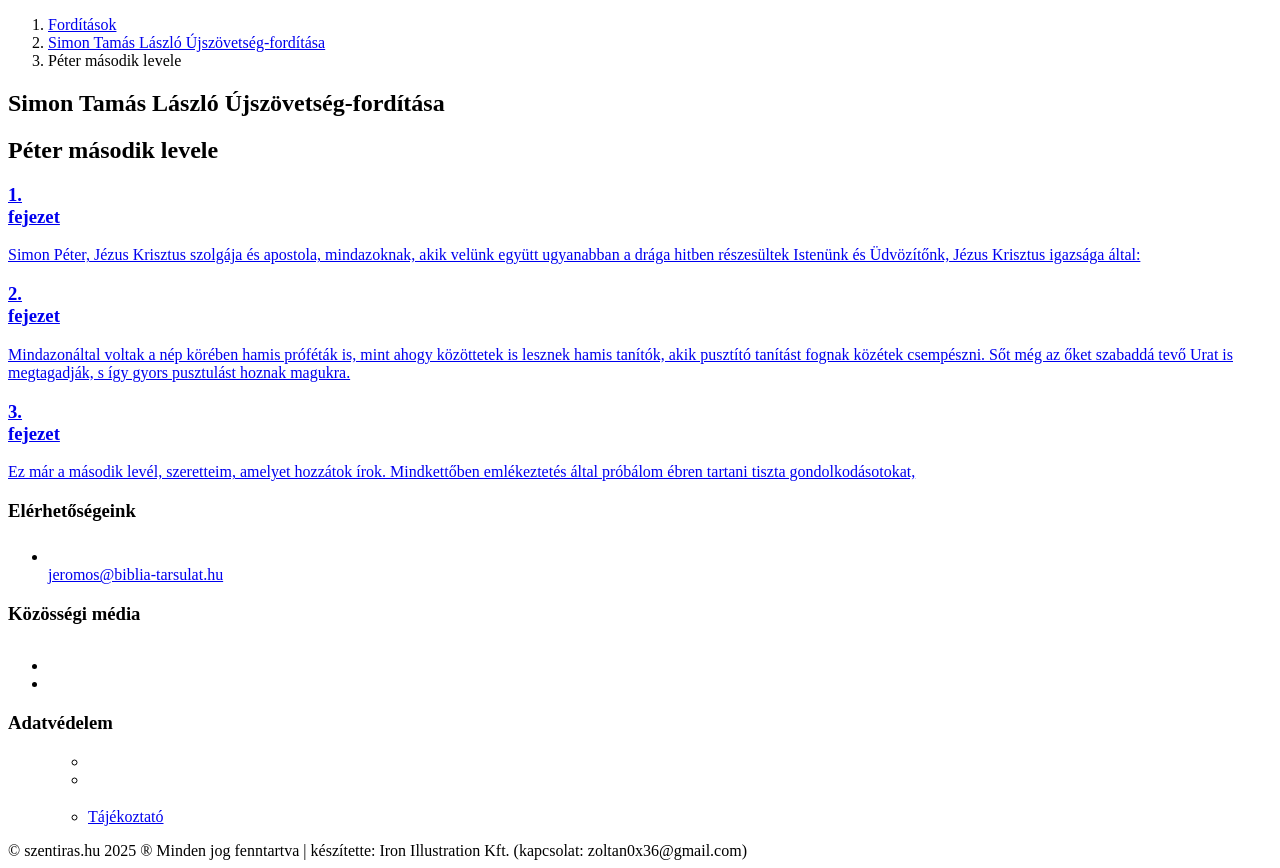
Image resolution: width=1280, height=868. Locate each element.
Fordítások (82, 24)
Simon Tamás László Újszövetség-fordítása (186, 42)
